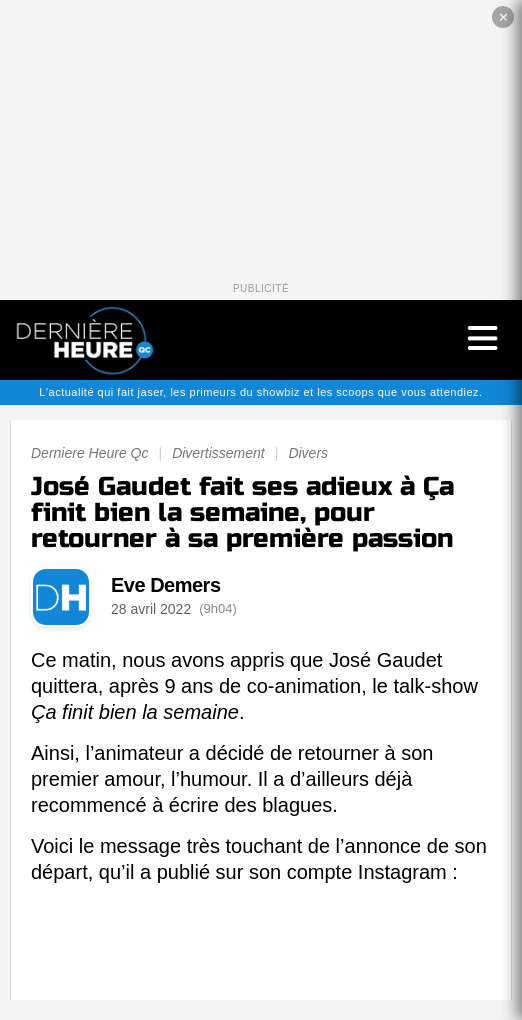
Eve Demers (166, 585)
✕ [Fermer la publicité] (503, 17)
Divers (308, 453)
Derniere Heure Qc (90, 453)
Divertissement (218, 453)
